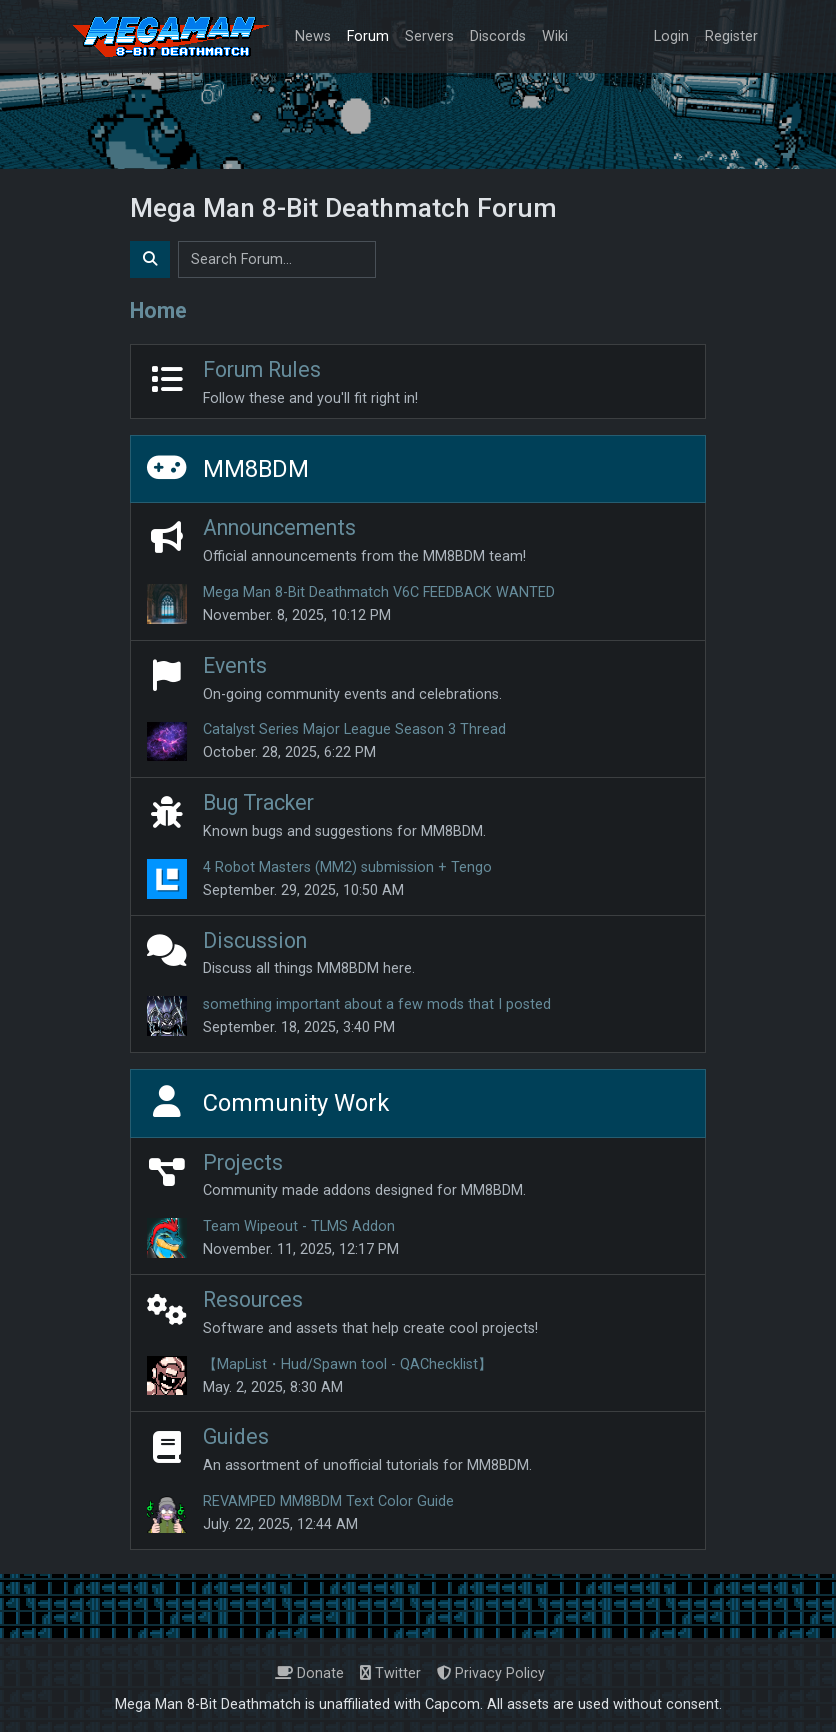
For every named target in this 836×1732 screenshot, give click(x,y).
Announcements (279, 527)
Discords (498, 36)
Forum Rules (262, 369)
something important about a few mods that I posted (377, 1004)
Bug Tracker (258, 802)
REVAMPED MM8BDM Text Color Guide (328, 1501)
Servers (429, 36)
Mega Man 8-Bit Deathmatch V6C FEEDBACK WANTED (379, 592)
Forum (368, 36)
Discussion (255, 940)
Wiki (555, 36)
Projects (243, 1162)
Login (671, 36)
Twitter (390, 1673)
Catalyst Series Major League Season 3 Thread (354, 729)
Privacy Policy (491, 1673)
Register (731, 36)
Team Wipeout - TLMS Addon (299, 1226)
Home (158, 310)
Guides (236, 1436)
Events (235, 665)
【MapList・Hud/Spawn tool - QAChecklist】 (347, 1364)
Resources (253, 1299)
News (313, 36)
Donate (309, 1673)
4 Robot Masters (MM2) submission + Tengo (347, 867)
